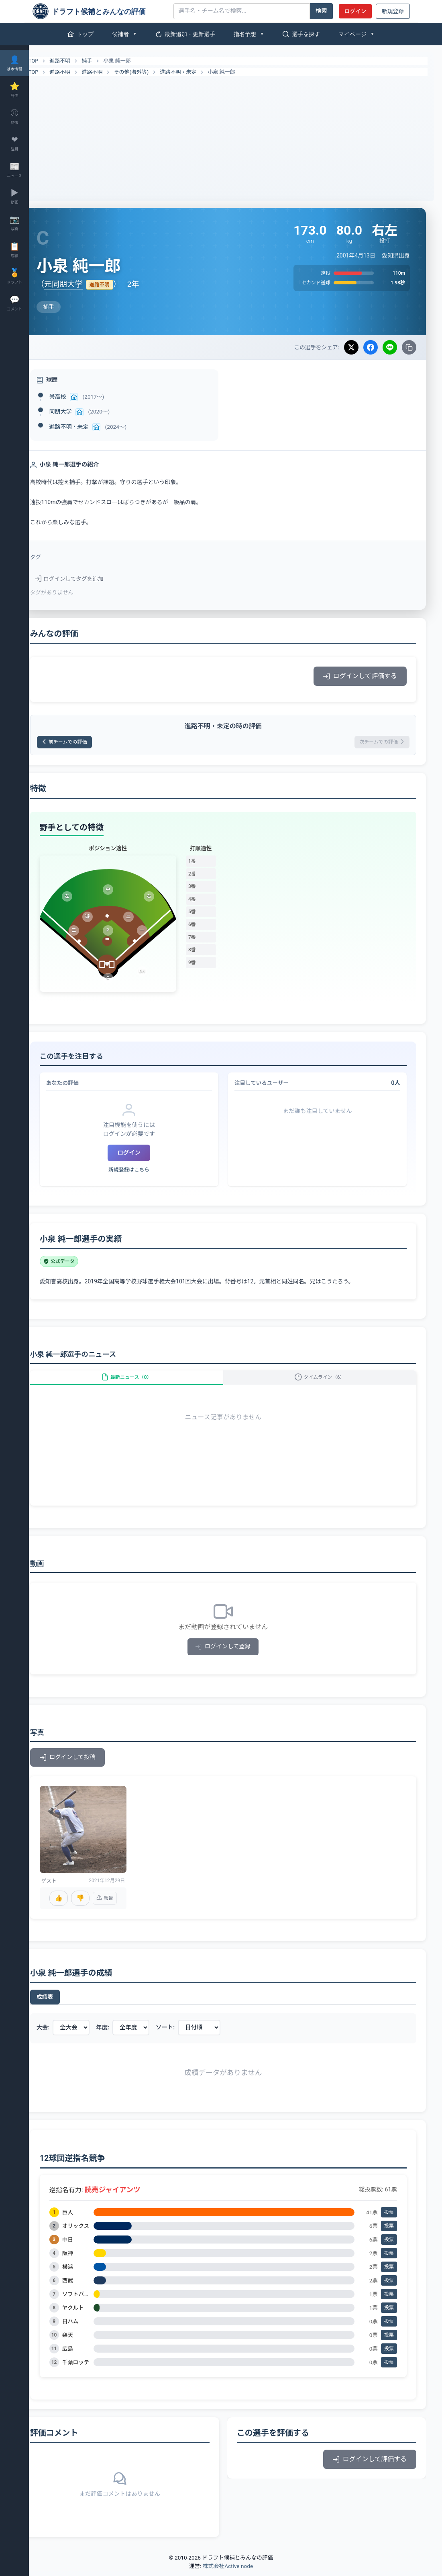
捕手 (111, 61)
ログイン (355, 11)
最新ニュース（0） (144, 1384)
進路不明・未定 (203, 72)
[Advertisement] (235, 136)
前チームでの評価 (94, 743)
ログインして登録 (235, 1658)
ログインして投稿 (92, 1768)
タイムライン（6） (325, 1384)
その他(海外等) (156, 72)
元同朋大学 (88, 284)
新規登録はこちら (147, 1172)
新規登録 (392, 11)
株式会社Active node (228, 2571)
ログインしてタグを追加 (93, 579)
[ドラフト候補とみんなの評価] (100, 11)
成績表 (69, 2002)
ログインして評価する (360, 676)
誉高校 (82, 396)
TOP (53, 61)
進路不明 (84, 61)
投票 (389, 2217)
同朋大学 (85, 411)
